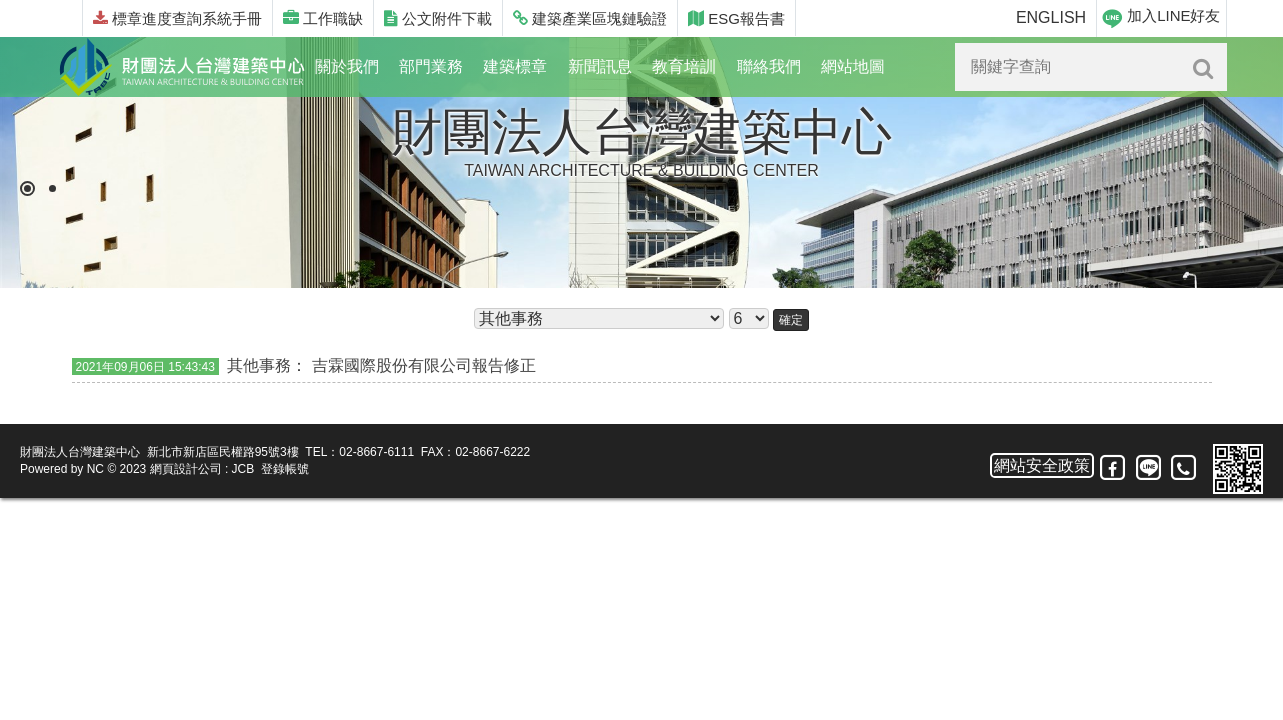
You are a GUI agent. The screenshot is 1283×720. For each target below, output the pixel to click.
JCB (243, 469)
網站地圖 (853, 66)
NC (95, 469)
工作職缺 (323, 18)
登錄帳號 (285, 469)
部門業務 (431, 66)
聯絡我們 (769, 66)
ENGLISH (1051, 17)
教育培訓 (684, 66)
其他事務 (259, 365)
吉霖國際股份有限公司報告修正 (424, 365)
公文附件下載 (438, 18)
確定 (791, 320)
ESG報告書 (736, 18)
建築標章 (515, 66)
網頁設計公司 (186, 469)
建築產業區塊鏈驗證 (590, 18)
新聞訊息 (600, 66)
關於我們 (347, 66)
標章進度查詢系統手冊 (177, 18)
